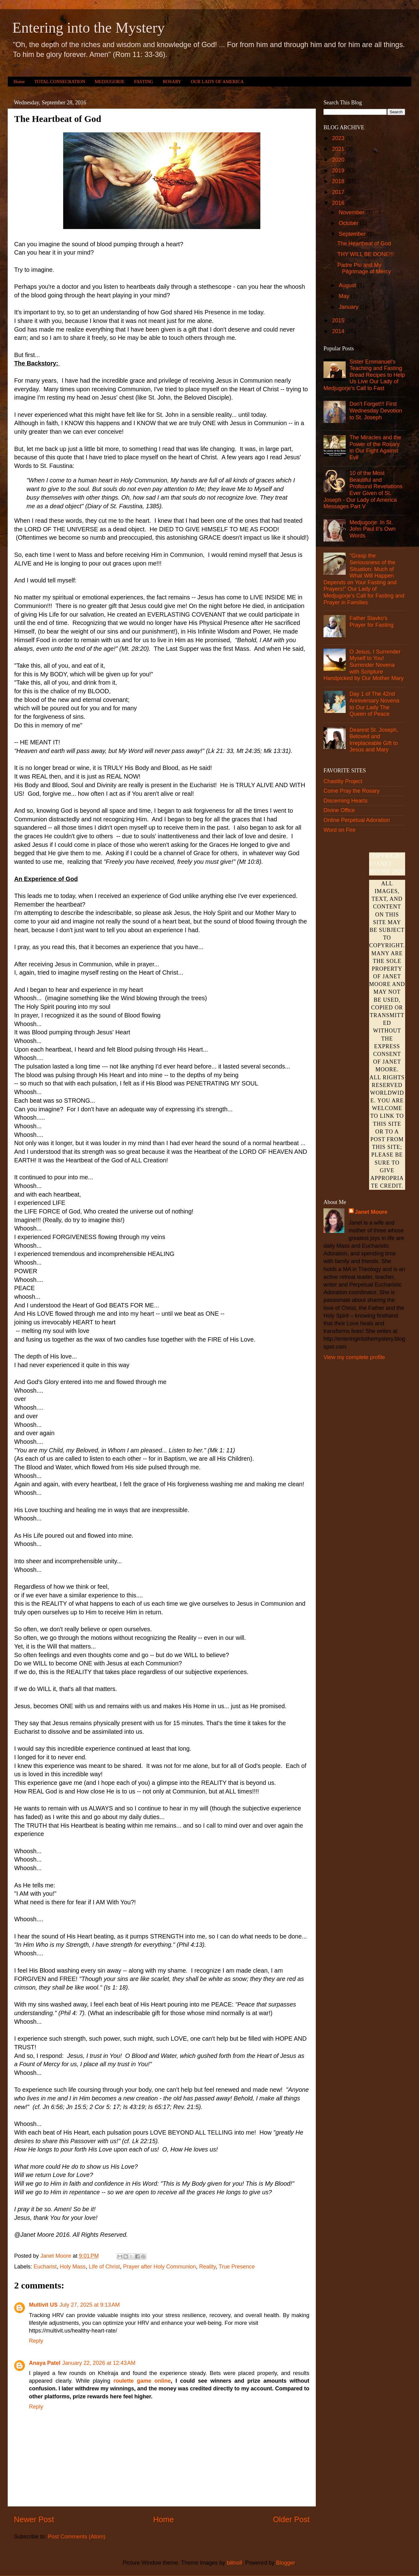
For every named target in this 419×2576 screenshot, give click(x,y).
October (349, 223)
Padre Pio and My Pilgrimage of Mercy (364, 268)
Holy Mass (73, 2267)
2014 (339, 331)
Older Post (291, 2519)
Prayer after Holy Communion (159, 2267)
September (353, 234)
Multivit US (43, 2305)
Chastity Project (342, 781)
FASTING (143, 81)
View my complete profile (354, 1357)
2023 (339, 138)
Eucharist (45, 2267)
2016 (339, 203)
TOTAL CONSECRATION (59, 81)
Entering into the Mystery (88, 27)
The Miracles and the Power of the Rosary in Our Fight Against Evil (375, 447)
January (349, 307)
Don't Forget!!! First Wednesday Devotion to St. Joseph (375, 410)
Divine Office (339, 810)
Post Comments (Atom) (76, 2537)
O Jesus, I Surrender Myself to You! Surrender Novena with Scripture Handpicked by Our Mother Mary (363, 665)
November (352, 212)
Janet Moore (371, 1212)
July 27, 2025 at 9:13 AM (89, 2305)
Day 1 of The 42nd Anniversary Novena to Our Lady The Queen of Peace (374, 704)
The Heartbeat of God (364, 243)
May (345, 296)
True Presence (237, 2267)
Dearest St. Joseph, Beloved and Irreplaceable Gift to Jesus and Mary (373, 740)
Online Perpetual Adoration (356, 820)
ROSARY (172, 81)
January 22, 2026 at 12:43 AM (99, 2363)
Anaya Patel (44, 2363)
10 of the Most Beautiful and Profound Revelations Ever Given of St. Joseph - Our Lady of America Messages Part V (362, 489)
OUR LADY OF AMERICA (217, 81)
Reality (207, 2267)
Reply (36, 2341)
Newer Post (34, 2519)
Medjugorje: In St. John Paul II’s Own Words (372, 529)
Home (19, 81)
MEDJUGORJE (109, 81)
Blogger (285, 2563)
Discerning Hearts (345, 801)
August (348, 285)
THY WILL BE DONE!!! (365, 254)
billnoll (234, 2563)
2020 (339, 160)
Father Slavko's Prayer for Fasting (371, 621)
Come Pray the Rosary (351, 791)
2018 (339, 181)
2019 (339, 170)
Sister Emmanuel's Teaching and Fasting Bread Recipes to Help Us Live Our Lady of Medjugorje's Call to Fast (364, 375)
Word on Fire (339, 830)
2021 (339, 149)
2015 (339, 320)
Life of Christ (104, 2267)
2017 (339, 192)
